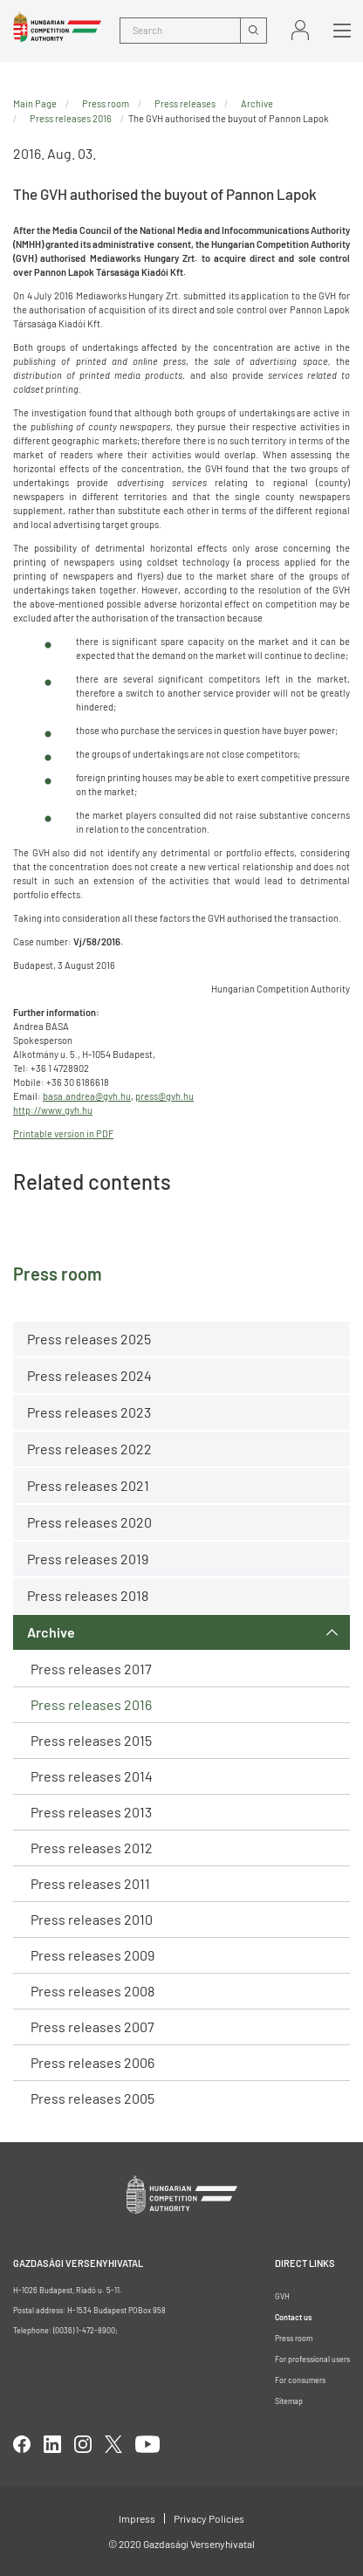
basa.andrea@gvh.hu (87, 1096)
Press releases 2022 (89, 1448)
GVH (282, 2296)
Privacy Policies (209, 2518)
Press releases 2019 (87, 1558)
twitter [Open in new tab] (113, 2444)
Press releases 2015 (91, 1740)
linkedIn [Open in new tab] (52, 2444)
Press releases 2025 (89, 1338)
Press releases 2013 (91, 1811)
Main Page (35, 103)
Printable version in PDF (63, 1133)
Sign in (300, 30)
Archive (51, 1632)
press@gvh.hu (164, 1096)
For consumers (300, 2380)
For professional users (312, 2359)
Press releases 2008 (92, 1990)
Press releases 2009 (92, 1955)
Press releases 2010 (92, 1919)
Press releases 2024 (89, 1375)
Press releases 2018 (87, 1595)
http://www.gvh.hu (52, 1110)
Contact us (293, 2317)
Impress (137, 2518)
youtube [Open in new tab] (147, 2444)
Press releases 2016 (91, 1704)
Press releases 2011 (90, 1883)
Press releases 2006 (92, 2062)
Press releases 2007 (92, 2026)
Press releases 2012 (92, 1847)
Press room (105, 103)
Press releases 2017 (91, 1668)
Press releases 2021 (88, 1485)
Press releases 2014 (92, 1776)
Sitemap (289, 2401)
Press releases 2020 (89, 1522)
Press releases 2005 (92, 2098)
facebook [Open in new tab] (22, 2444)
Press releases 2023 (89, 1412)
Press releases (185, 103)
